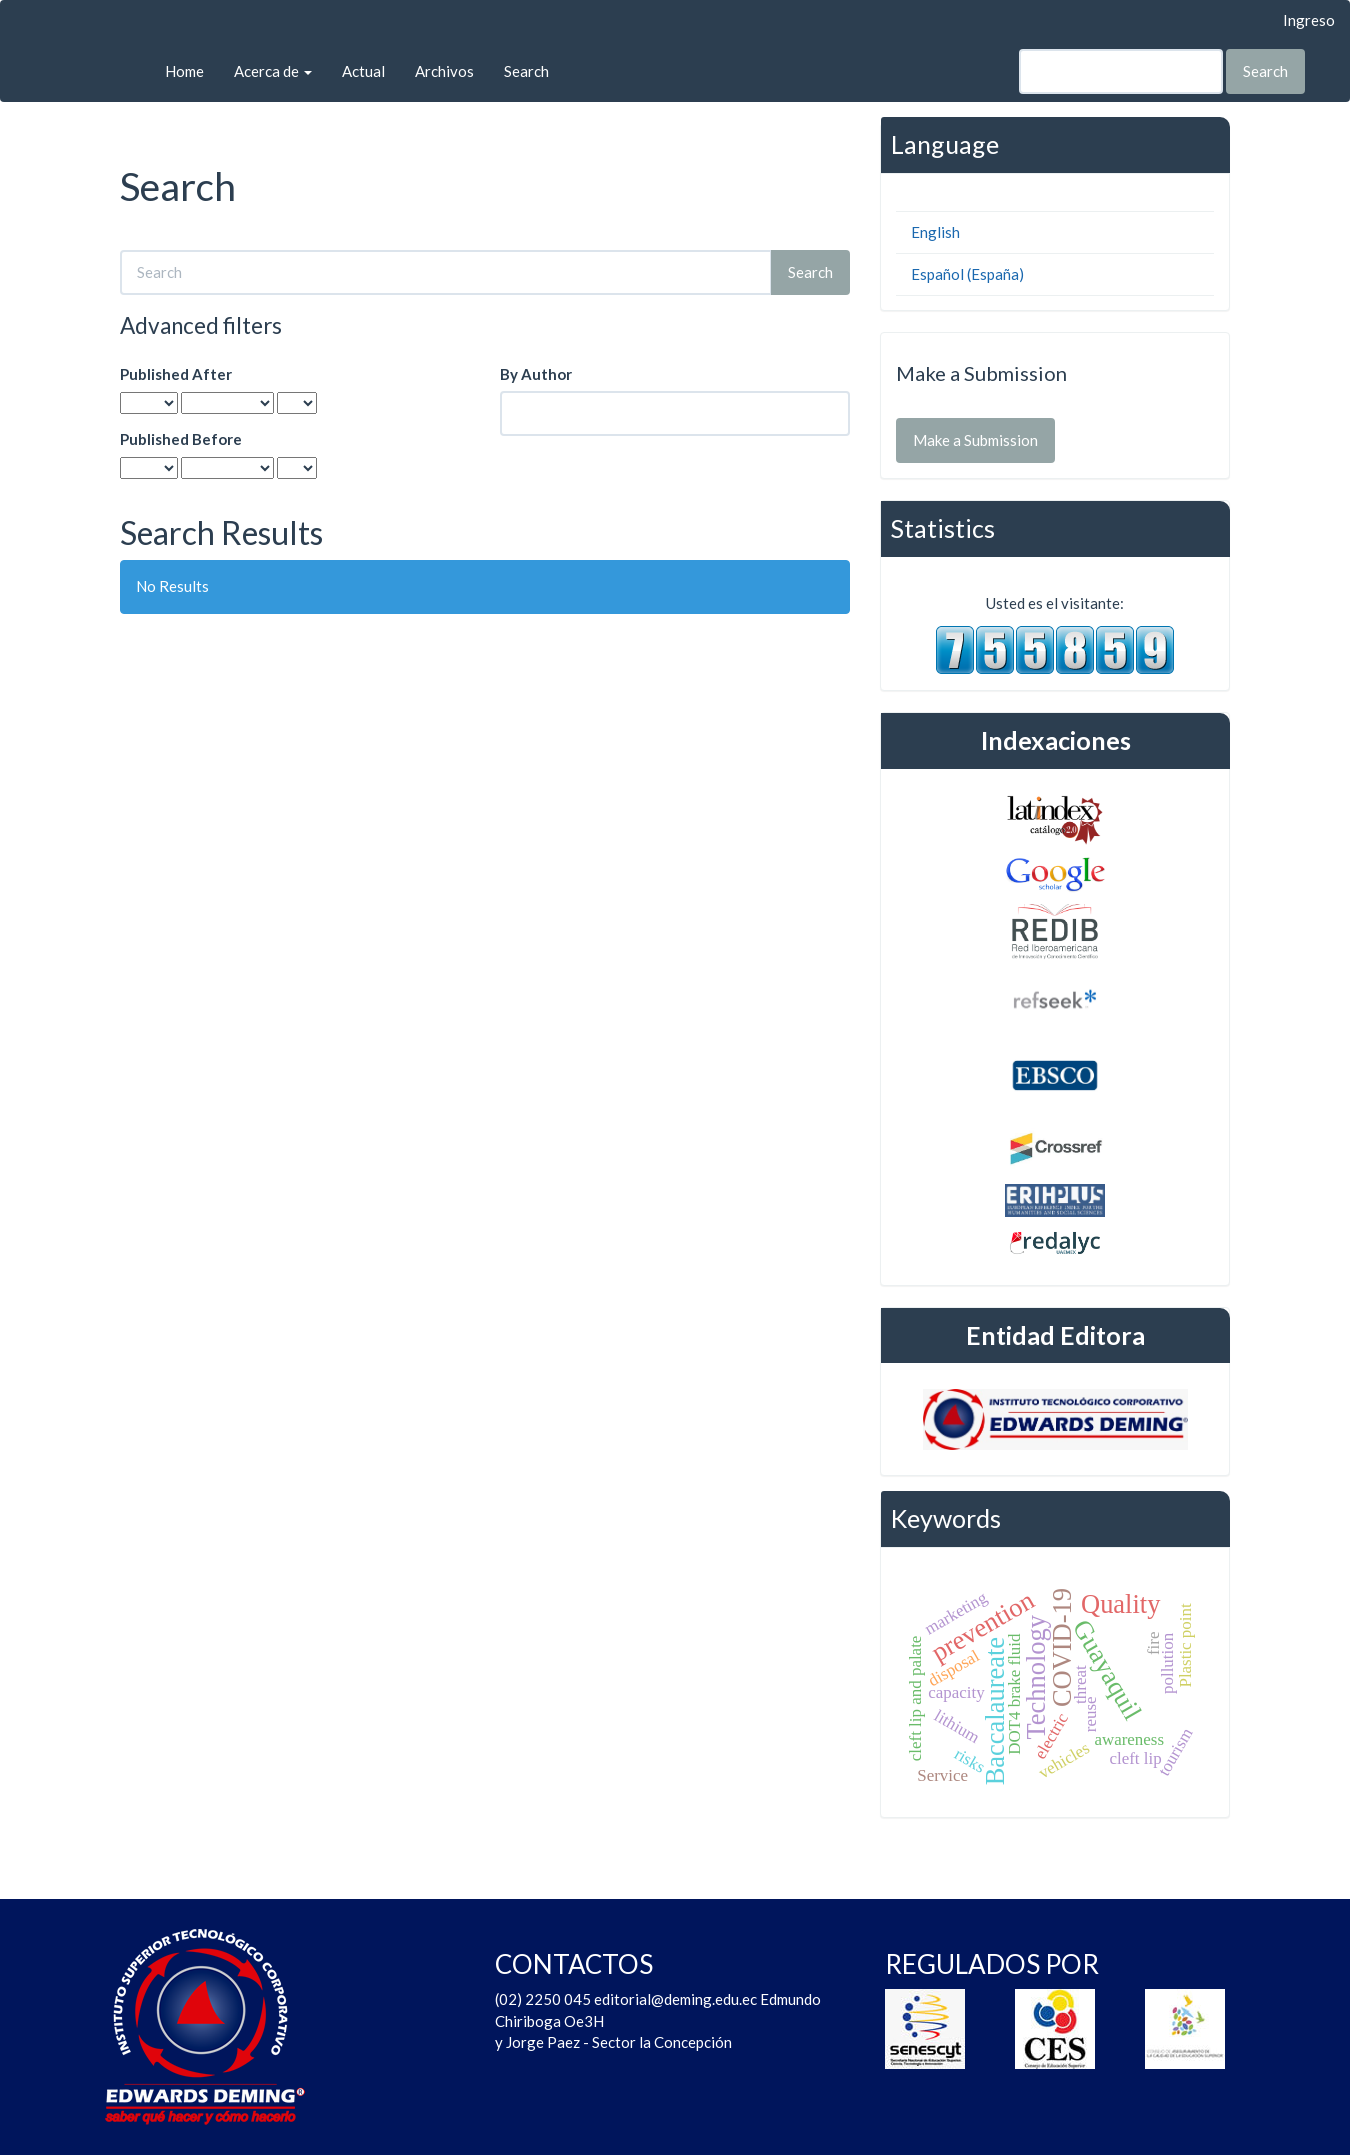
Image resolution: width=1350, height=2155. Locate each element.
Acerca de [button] (273, 71)
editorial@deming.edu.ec (677, 1999)
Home (184, 71)
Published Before (181, 439)
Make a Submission (975, 440)
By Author (536, 374)
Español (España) (967, 274)
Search (526, 71)
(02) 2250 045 (543, 1999)
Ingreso (1309, 20)
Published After (176, 374)
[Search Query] (1121, 71)
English (935, 232)
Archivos (444, 71)
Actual (363, 71)
